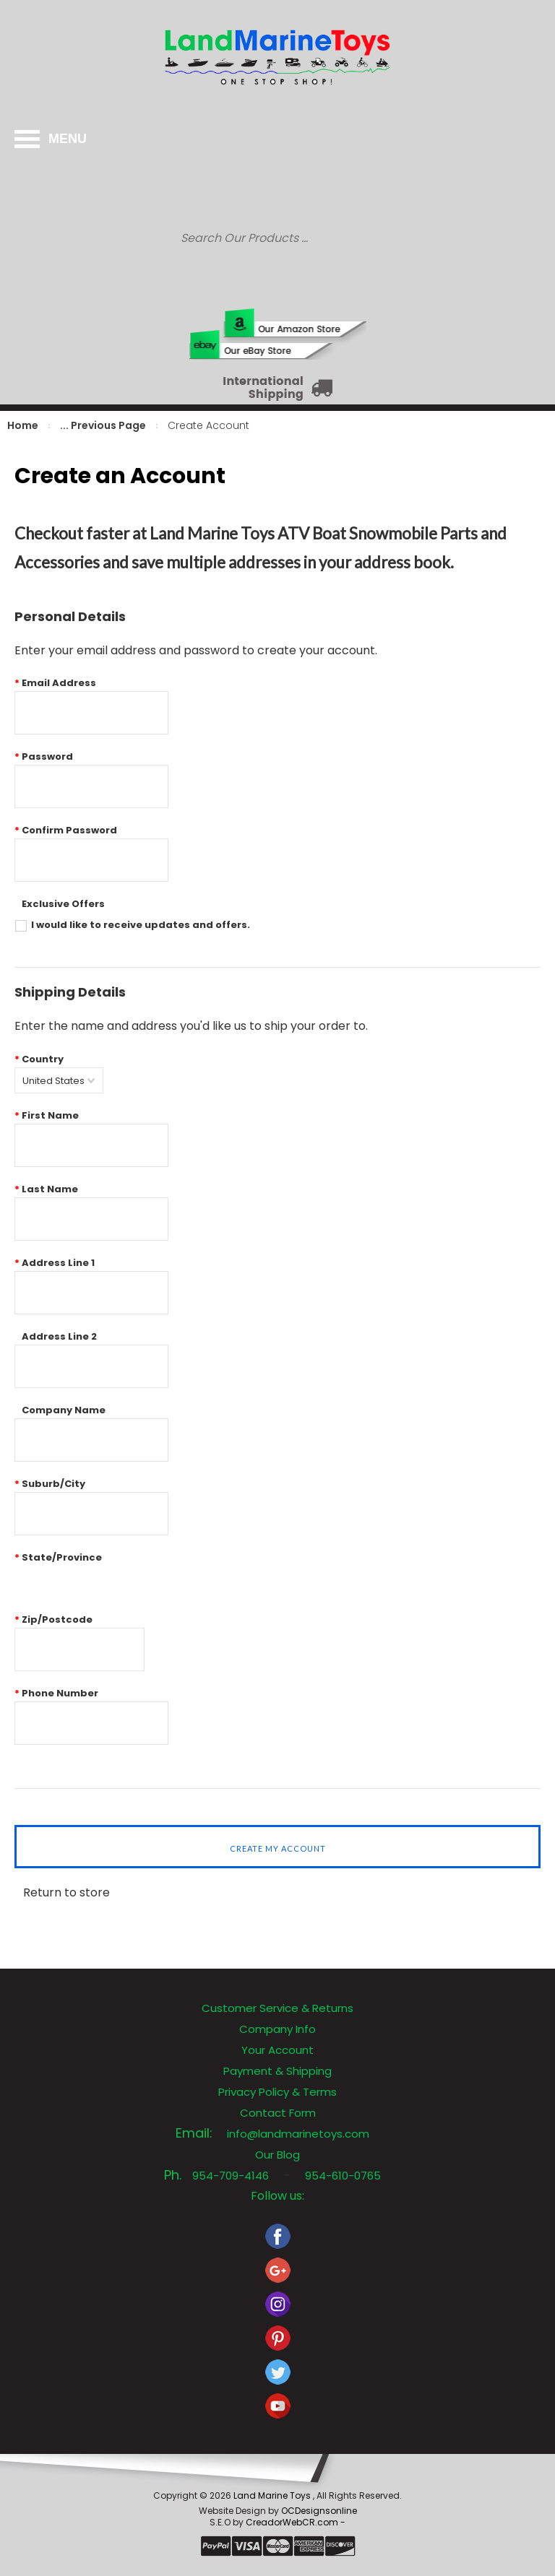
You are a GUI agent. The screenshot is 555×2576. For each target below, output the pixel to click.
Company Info (277, 2029)
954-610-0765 (343, 2175)
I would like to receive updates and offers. (140, 925)
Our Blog (277, 2154)
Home (22, 425)
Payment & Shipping (277, 2070)
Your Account (277, 2049)
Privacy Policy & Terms (277, 2091)
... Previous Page (103, 425)
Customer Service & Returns (277, 2008)
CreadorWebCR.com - (295, 2522)
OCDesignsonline (319, 2511)
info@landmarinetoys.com (298, 2133)
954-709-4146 (230, 2175)
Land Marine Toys (273, 2495)
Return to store (66, 1892)
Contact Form (278, 2112)
